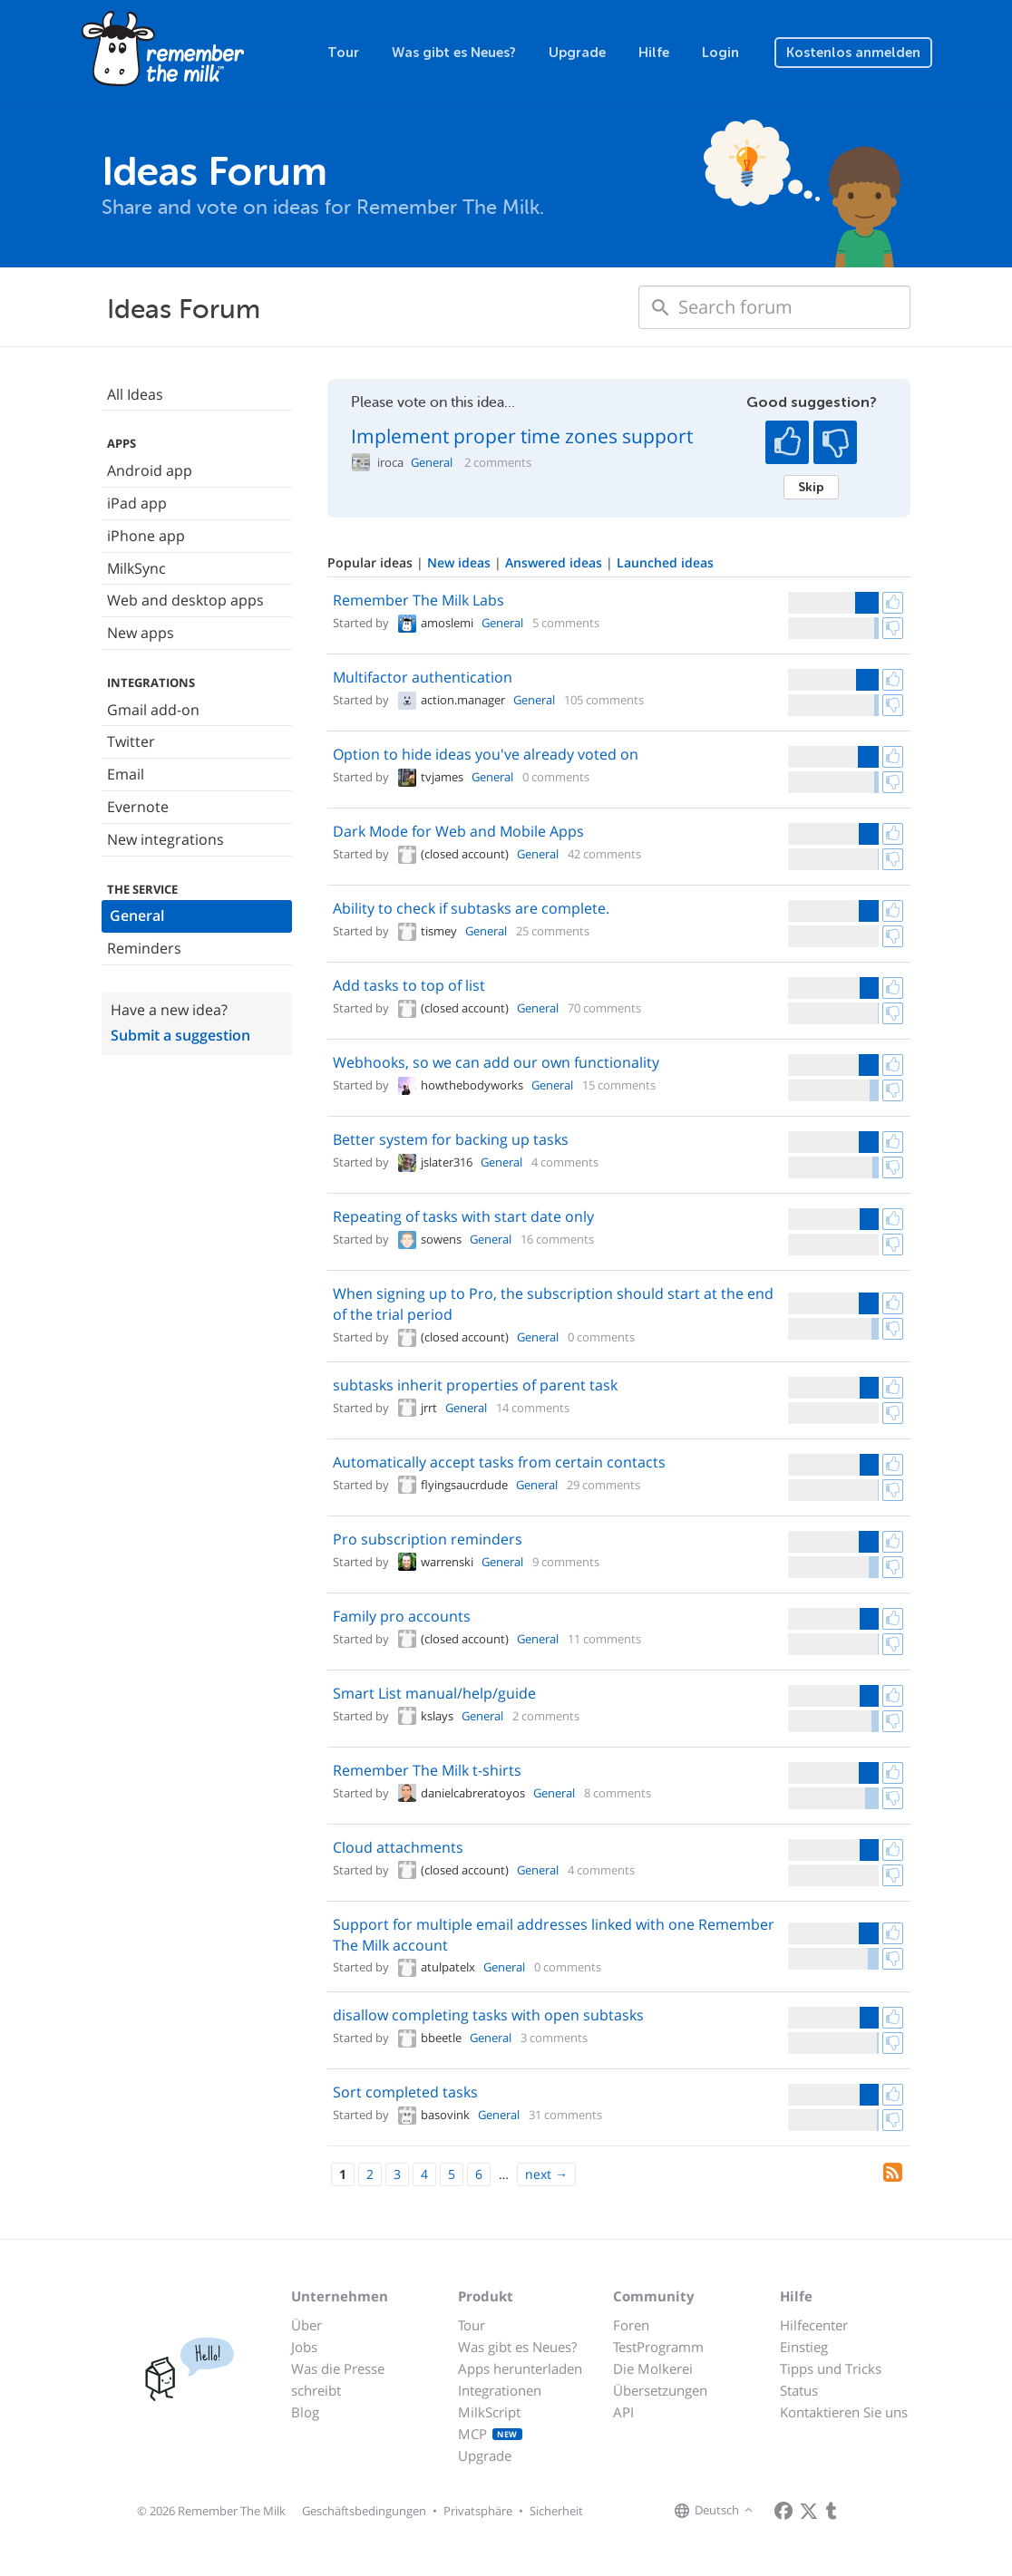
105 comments (604, 700)
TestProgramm (658, 2347)
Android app (149, 470)
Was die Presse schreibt (337, 2379)
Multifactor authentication (422, 677)
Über (306, 2325)
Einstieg (804, 2347)
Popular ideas (371, 562)
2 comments (497, 462)
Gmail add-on (153, 710)
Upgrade (577, 52)
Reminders (144, 948)
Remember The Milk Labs (418, 600)
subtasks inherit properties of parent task (475, 1385)
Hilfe (653, 52)
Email (125, 774)
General (137, 915)
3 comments (554, 2037)
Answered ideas (555, 562)
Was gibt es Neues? (454, 52)
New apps (140, 633)
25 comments (552, 931)
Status (799, 2390)
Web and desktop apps (185, 600)
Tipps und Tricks (830, 2368)
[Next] (546, 2174)
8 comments (617, 1793)
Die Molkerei (653, 2368)
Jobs (304, 2347)
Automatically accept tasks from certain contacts (499, 1462)
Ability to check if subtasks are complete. (471, 908)
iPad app (137, 503)
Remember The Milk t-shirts (427, 1770)
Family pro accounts (402, 1616)
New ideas (460, 562)
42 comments (604, 854)
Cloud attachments (398, 1847)
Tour (343, 52)
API (623, 2412)
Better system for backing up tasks (451, 1139)
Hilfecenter (814, 2325)
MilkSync (136, 568)
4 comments (564, 1162)
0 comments (555, 777)
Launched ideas (665, 562)
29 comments (603, 1485)
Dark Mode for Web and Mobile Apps (458, 831)
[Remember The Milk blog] (831, 2511)
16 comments (557, 1239)
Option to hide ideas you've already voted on (485, 754)
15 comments (619, 1085)
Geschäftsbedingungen (364, 2511)
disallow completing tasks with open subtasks (488, 2015)
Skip (811, 486)
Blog (305, 2412)
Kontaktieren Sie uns (844, 2412)
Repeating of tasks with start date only (463, 1216)
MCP (490, 2434)
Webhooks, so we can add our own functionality (496, 1062)
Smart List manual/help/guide (434, 1693)
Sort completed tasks (405, 2092)
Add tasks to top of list (409, 985)
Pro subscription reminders (427, 1539)
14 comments (532, 1407)
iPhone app (146, 536)
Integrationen (499, 2390)
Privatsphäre (477, 2511)
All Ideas (135, 394)
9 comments (565, 1562)
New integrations (165, 839)
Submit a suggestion (180, 1035)
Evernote (138, 807)
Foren (631, 2325)
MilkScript (489, 2412)
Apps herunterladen (520, 2368)
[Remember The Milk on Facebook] (783, 2511)
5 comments (565, 623)
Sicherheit (556, 2511)
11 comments (604, 1639)
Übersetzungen (660, 2390)
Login (720, 52)
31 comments (565, 2114)
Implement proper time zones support (522, 436)
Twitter (131, 741)
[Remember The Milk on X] (809, 2511)
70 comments (604, 1008)
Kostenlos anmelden (853, 52)
